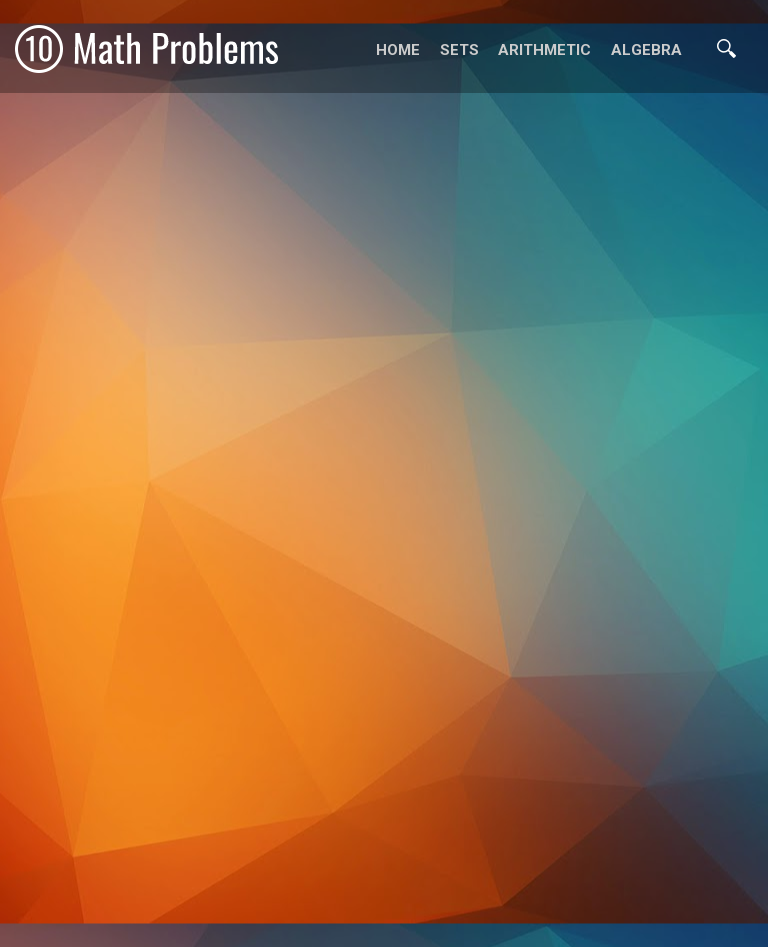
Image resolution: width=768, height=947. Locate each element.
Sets (459, 50)
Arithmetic (544, 50)
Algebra (646, 50)
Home (398, 50)
